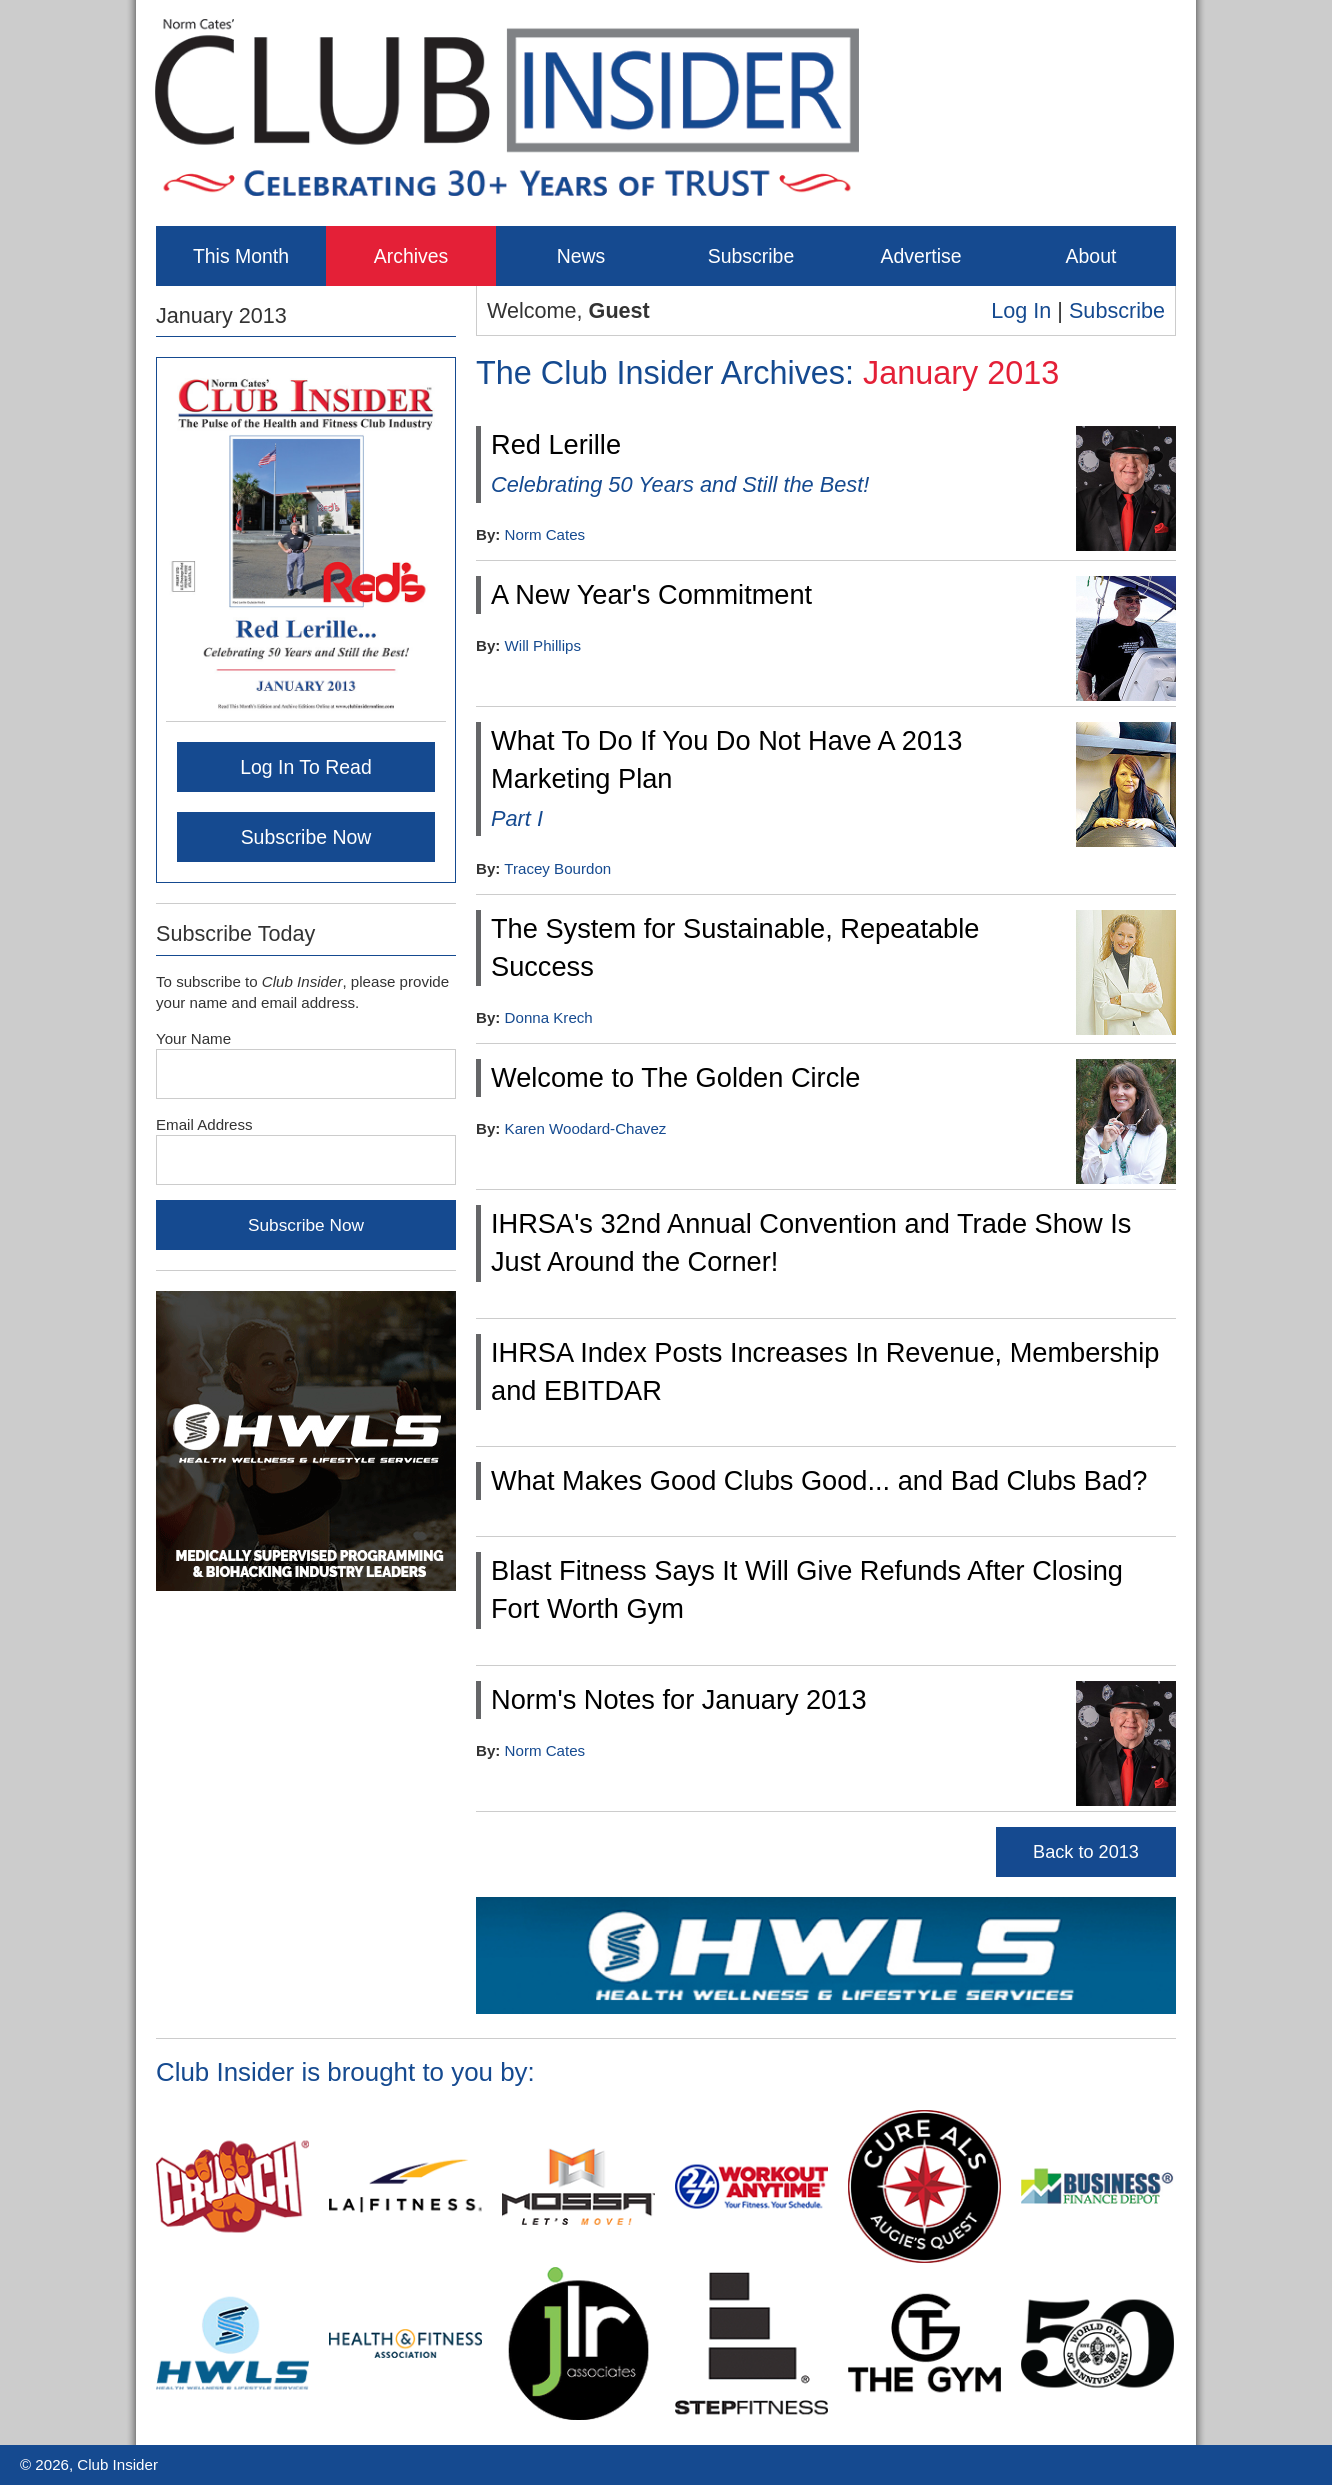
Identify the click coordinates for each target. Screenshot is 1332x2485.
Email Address (204, 1124)
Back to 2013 (1086, 1852)
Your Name (193, 1038)
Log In (1021, 310)
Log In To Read (306, 767)
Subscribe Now (306, 837)
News (581, 256)
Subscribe (751, 256)
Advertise (920, 256)
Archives (411, 256)
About (1091, 256)
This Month (241, 256)
